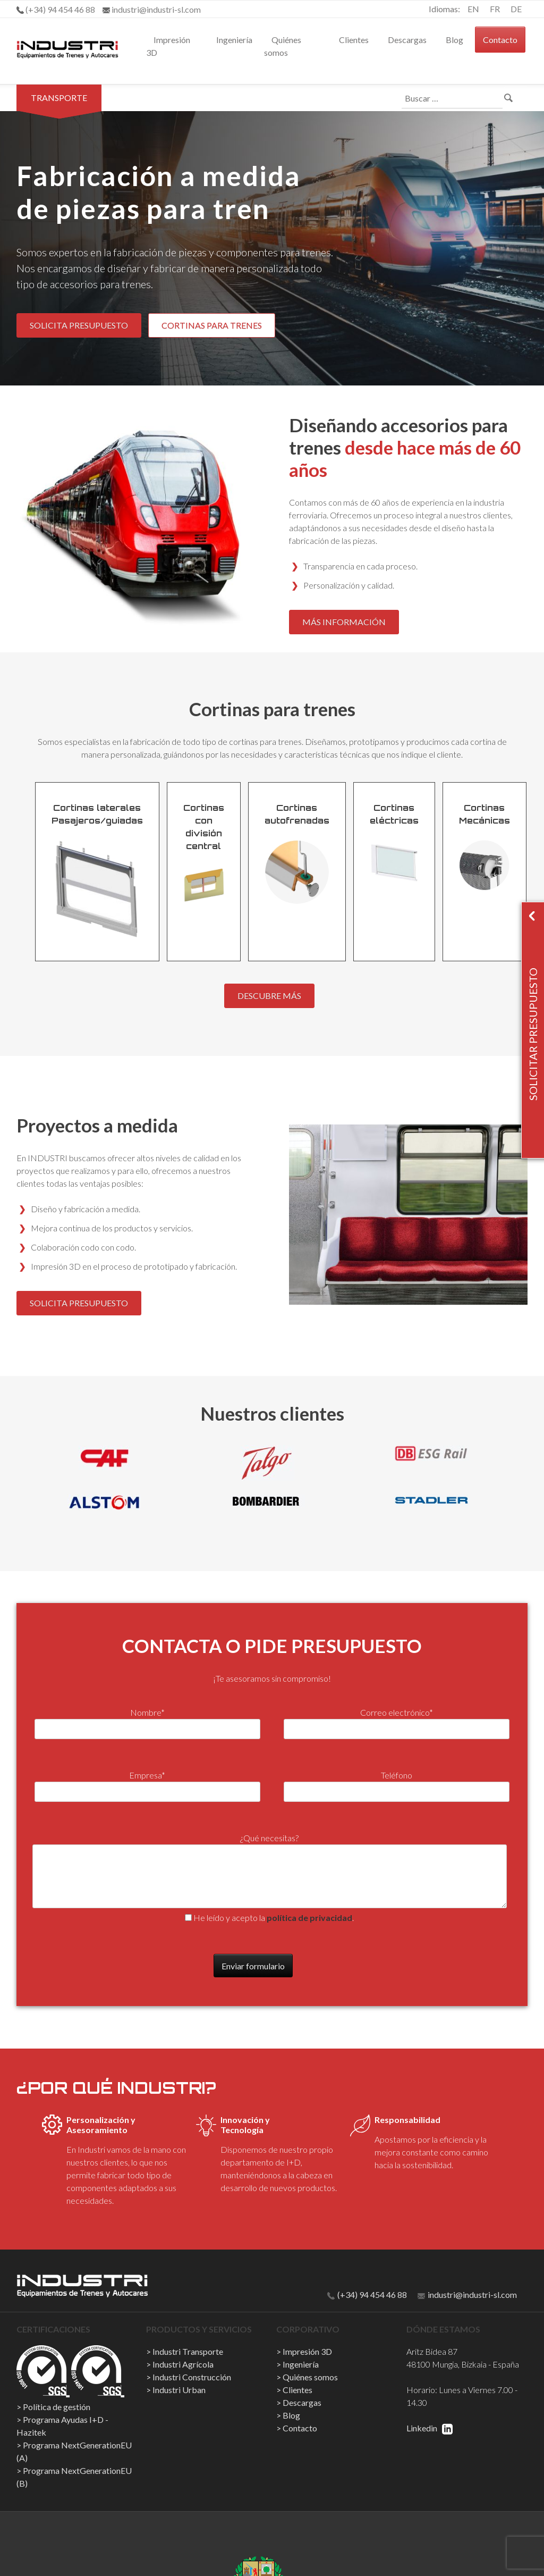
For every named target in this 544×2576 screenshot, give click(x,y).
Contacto (500, 40)
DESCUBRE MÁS (269, 996)
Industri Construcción (191, 2377)
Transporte (59, 98)
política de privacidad (309, 1917)
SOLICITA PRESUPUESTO (79, 325)
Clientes (354, 40)
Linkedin (429, 2428)
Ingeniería (234, 40)
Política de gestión (56, 2407)
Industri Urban (179, 2390)
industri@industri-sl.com (467, 2294)
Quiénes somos (282, 46)
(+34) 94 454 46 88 (367, 2294)
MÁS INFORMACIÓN (344, 622)
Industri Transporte (187, 2351)
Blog (454, 40)
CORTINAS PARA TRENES (212, 325)
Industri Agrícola (183, 2364)
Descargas (407, 40)
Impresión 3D (168, 46)
